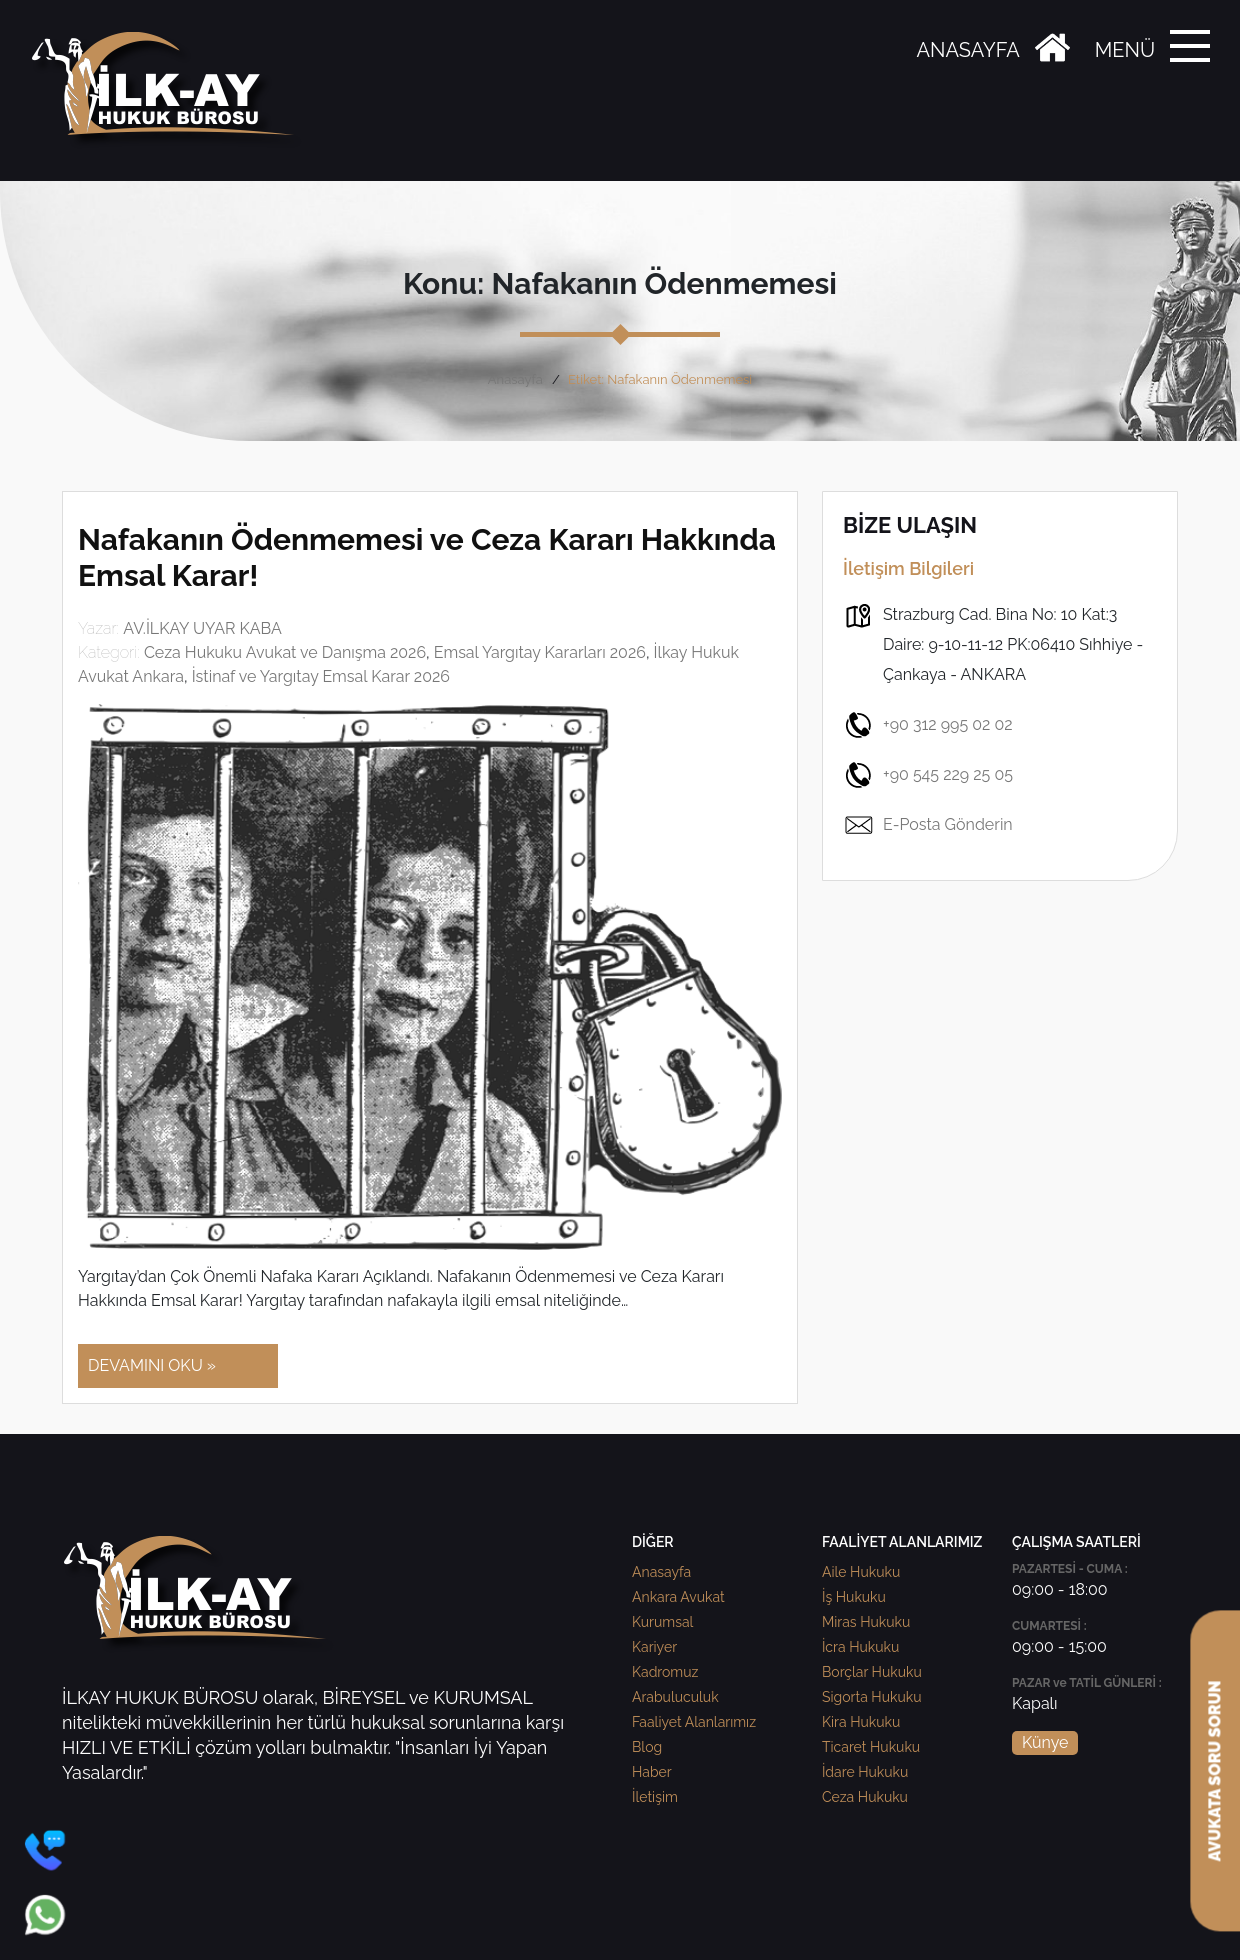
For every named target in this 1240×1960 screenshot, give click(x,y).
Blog (647, 1747)
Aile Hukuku (861, 1572)
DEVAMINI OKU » (152, 1365)
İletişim (655, 1797)
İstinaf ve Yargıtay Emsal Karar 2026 (321, 676)
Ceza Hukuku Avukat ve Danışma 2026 (285, 652)
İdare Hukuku (865, 1772)
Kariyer (654, 1647)
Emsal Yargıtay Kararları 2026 (540, 652)
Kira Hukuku (861, 1722)
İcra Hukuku (860, 1647)
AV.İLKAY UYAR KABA (202, 628)
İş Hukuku (854, 1597)
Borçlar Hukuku (872, 1672)
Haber (652, 1772)
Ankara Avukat (678, 1597)
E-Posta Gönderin (928, 825)
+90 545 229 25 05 (928, 775)
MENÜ (1125, 50)
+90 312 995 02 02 (928, 725)
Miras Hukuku (866, 1622)
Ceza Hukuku (865, 1797)
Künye (1045, 1742)
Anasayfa (515, 379)
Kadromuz (665, 1672)
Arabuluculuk (675, 1697)
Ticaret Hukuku (871, 1747)
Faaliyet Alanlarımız (694, 1722)
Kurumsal (662, 1622)
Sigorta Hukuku (871, 1697)
